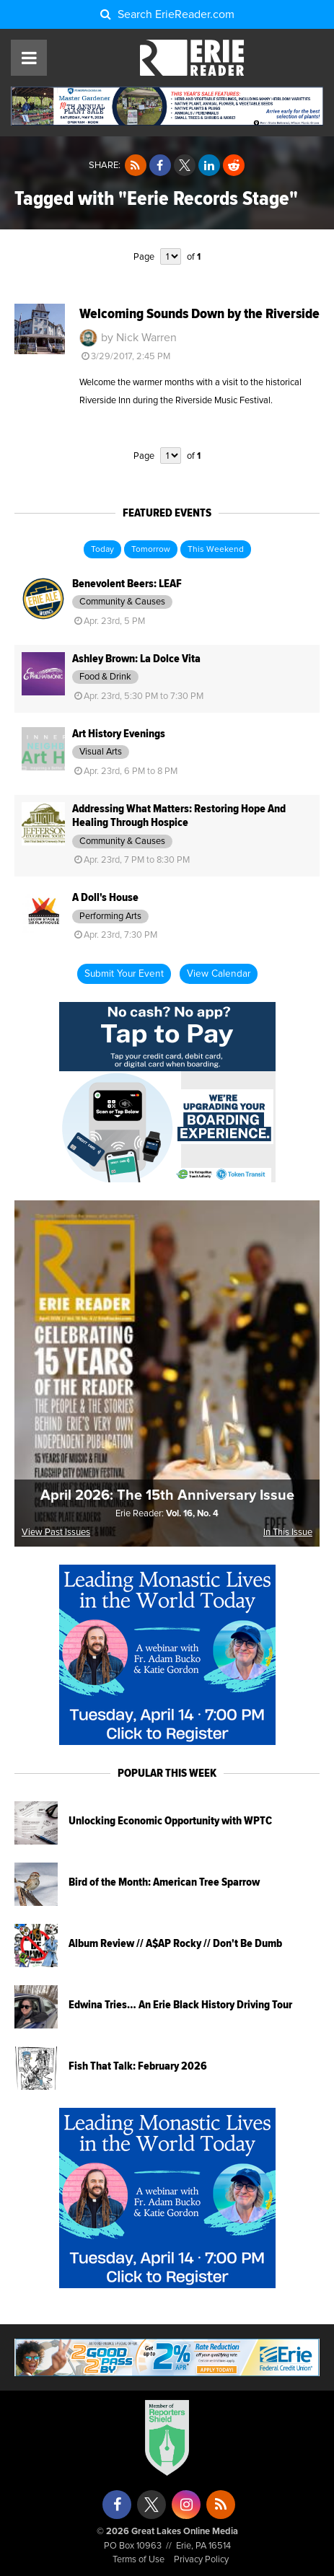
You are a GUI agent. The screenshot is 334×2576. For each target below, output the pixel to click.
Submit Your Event (124, 974)
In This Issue (287, 1532)
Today (102, 549)
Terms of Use (138, 2559)
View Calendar (218, 974)
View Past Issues (56, 1532)
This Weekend (216, 549)
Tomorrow (150, 549)
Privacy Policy (201, 2559)
